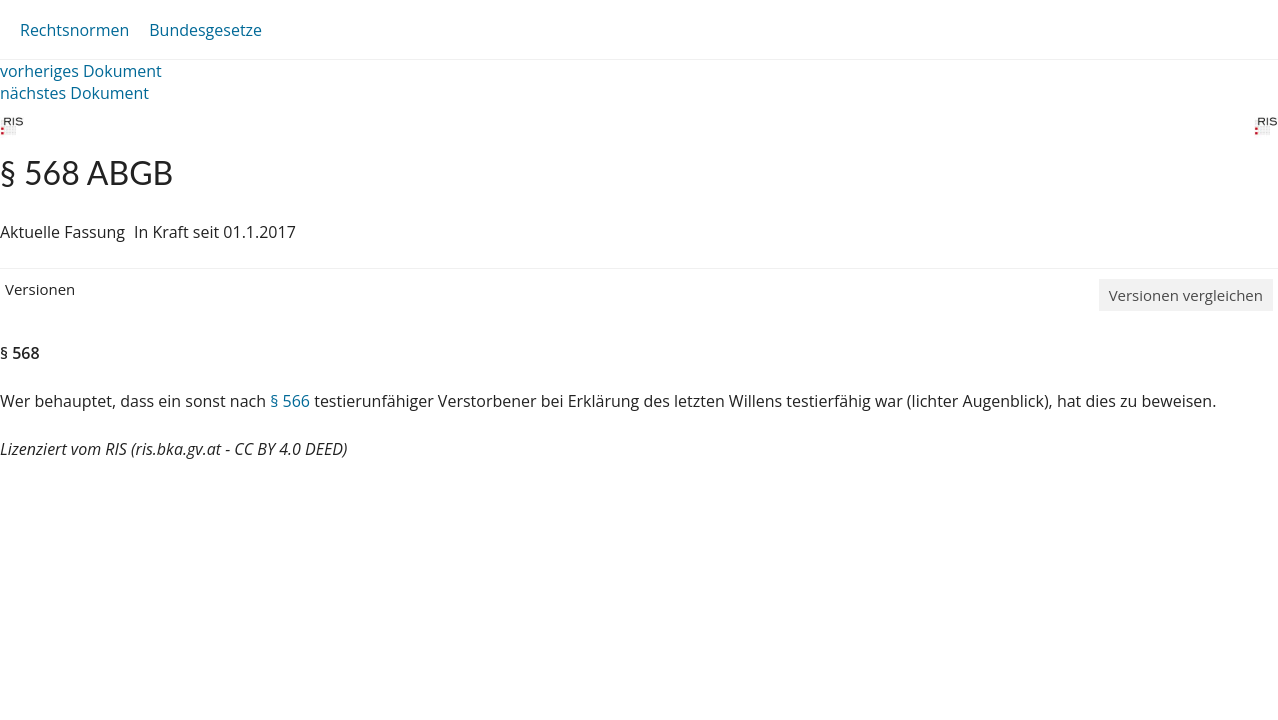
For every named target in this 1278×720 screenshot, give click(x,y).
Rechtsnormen (74, 30)
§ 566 (290, 401)
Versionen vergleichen (1186, 295)
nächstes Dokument (74, 93)
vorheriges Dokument (81, 71)
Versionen (40, 289)
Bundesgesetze (205, 30)
